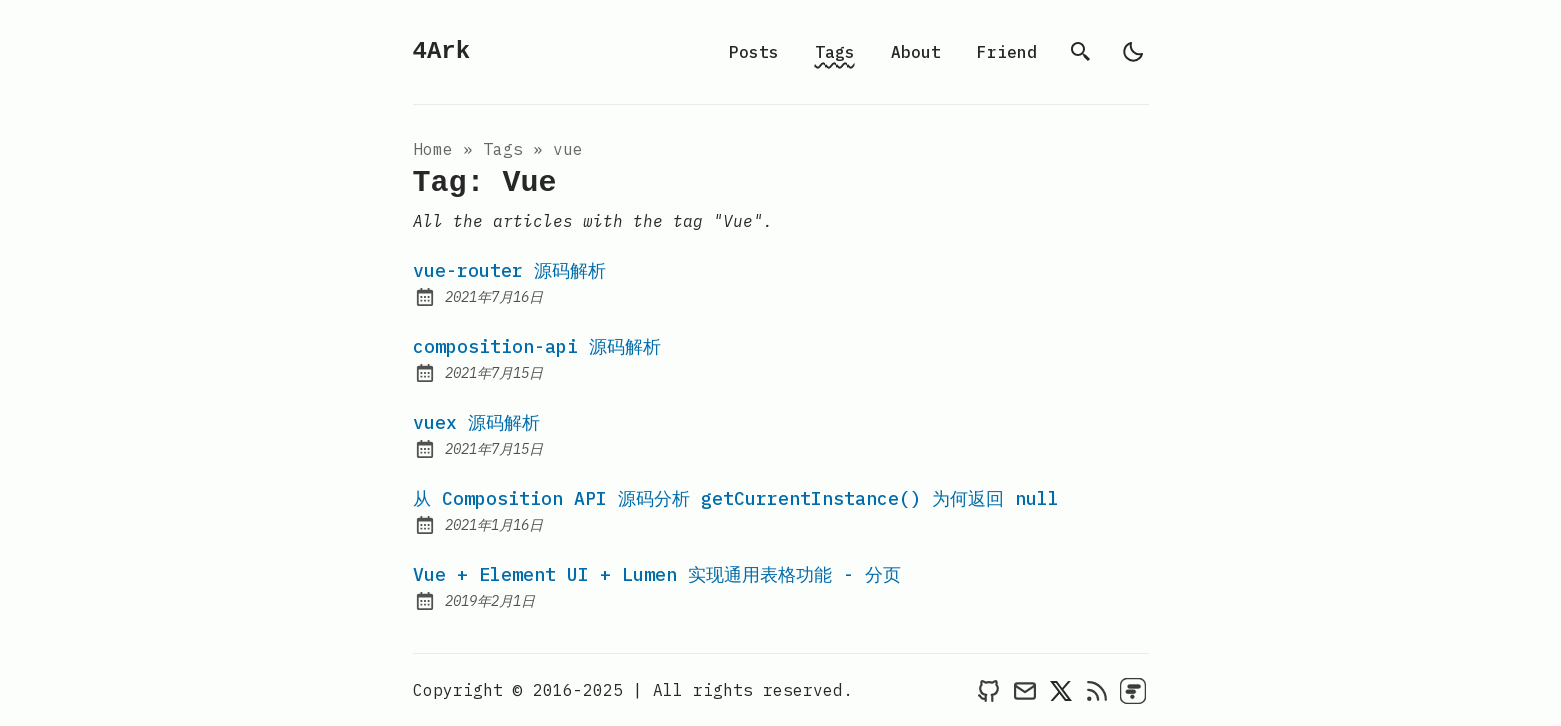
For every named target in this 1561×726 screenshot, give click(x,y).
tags (503, 149)
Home (433, 149)
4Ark (442, 51)
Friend (1007, 52)
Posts (754, 52)
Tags (835, 52)
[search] (1081, 52)
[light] (1133, 52)
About (916, 52)
